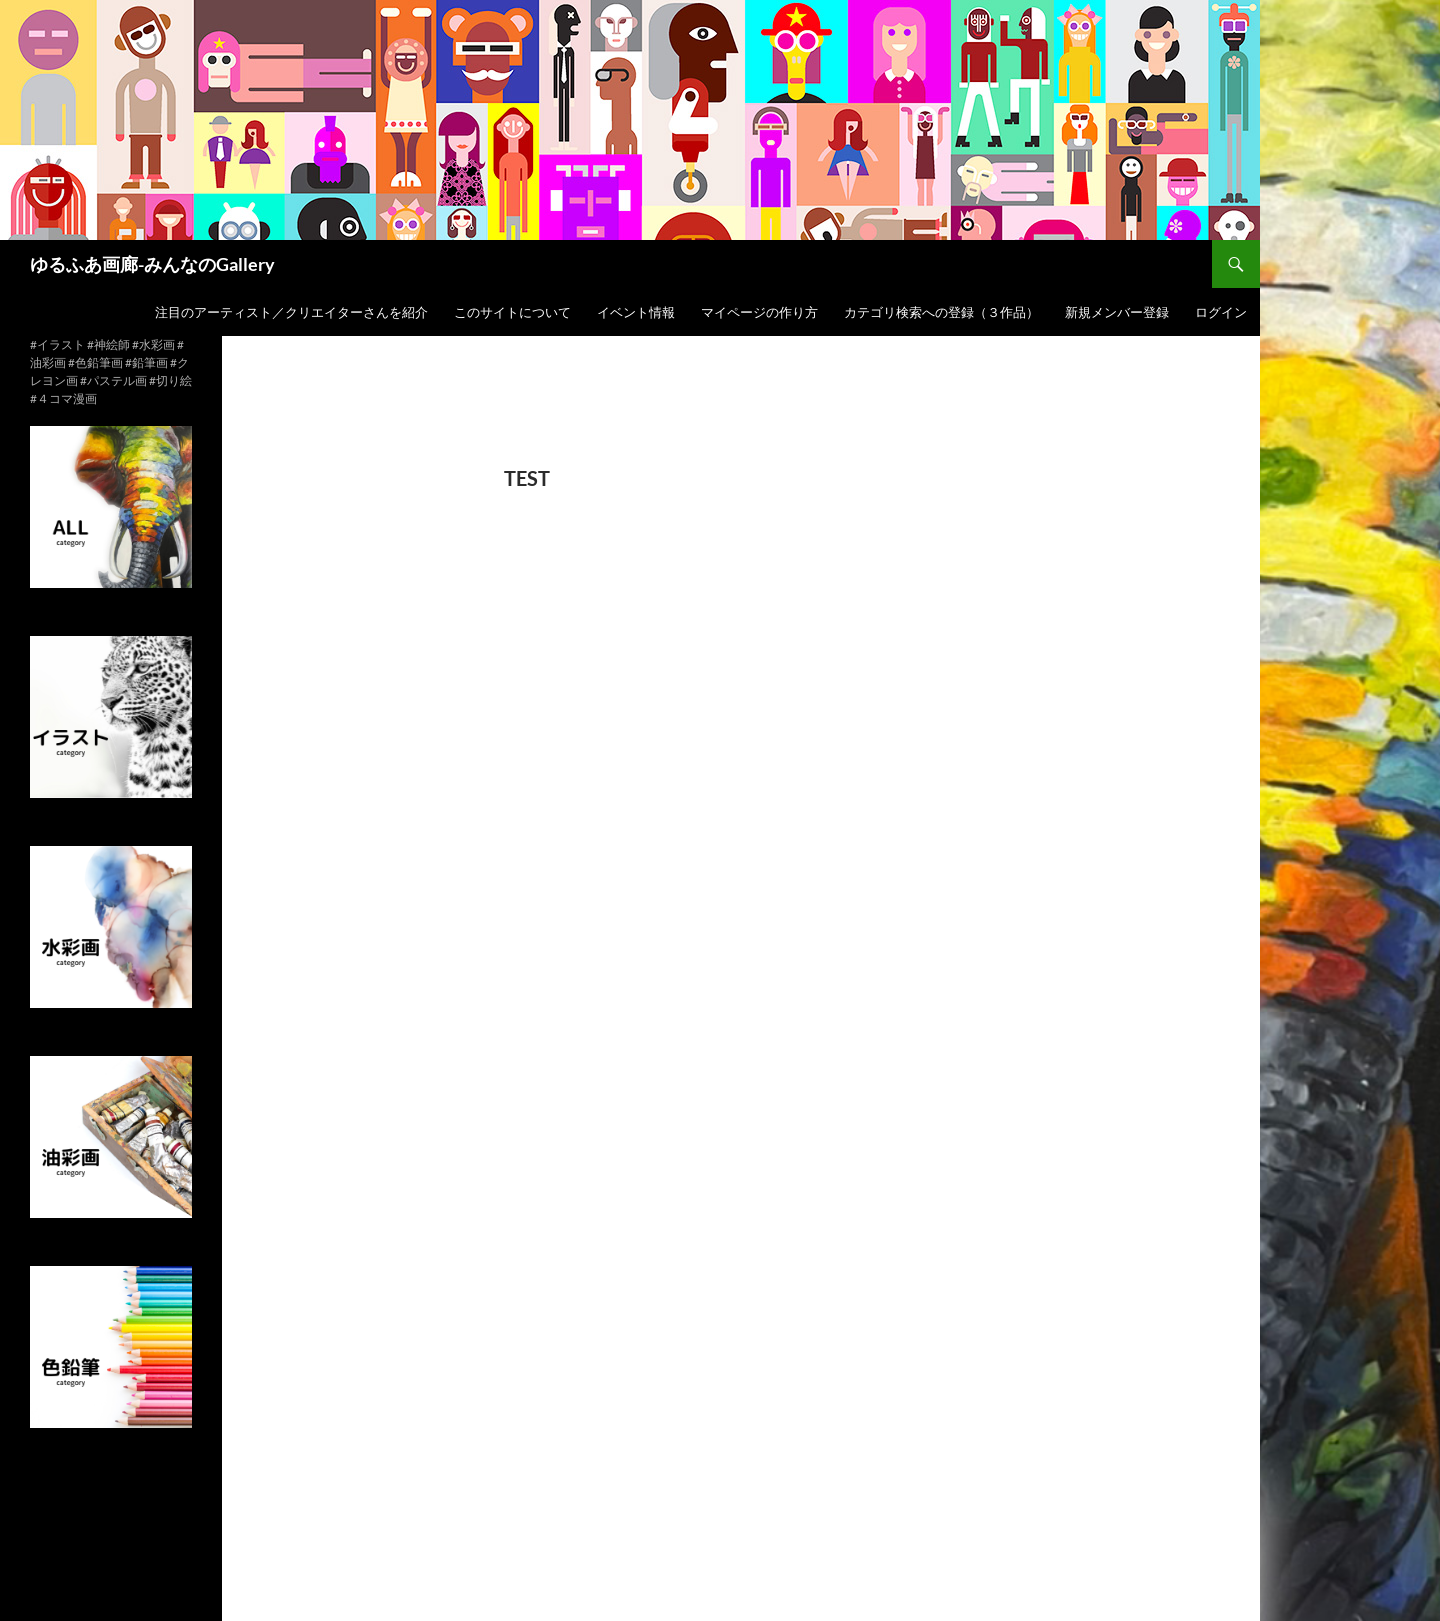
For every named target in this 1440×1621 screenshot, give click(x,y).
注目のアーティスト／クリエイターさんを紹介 (291, 312)
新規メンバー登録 (1117, 312)
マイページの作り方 (759, 312)
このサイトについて (512, 312)
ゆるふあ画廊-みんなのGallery (152, 264)
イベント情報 (636, 312)
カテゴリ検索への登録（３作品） (941, 312)
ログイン (1221, 312)
